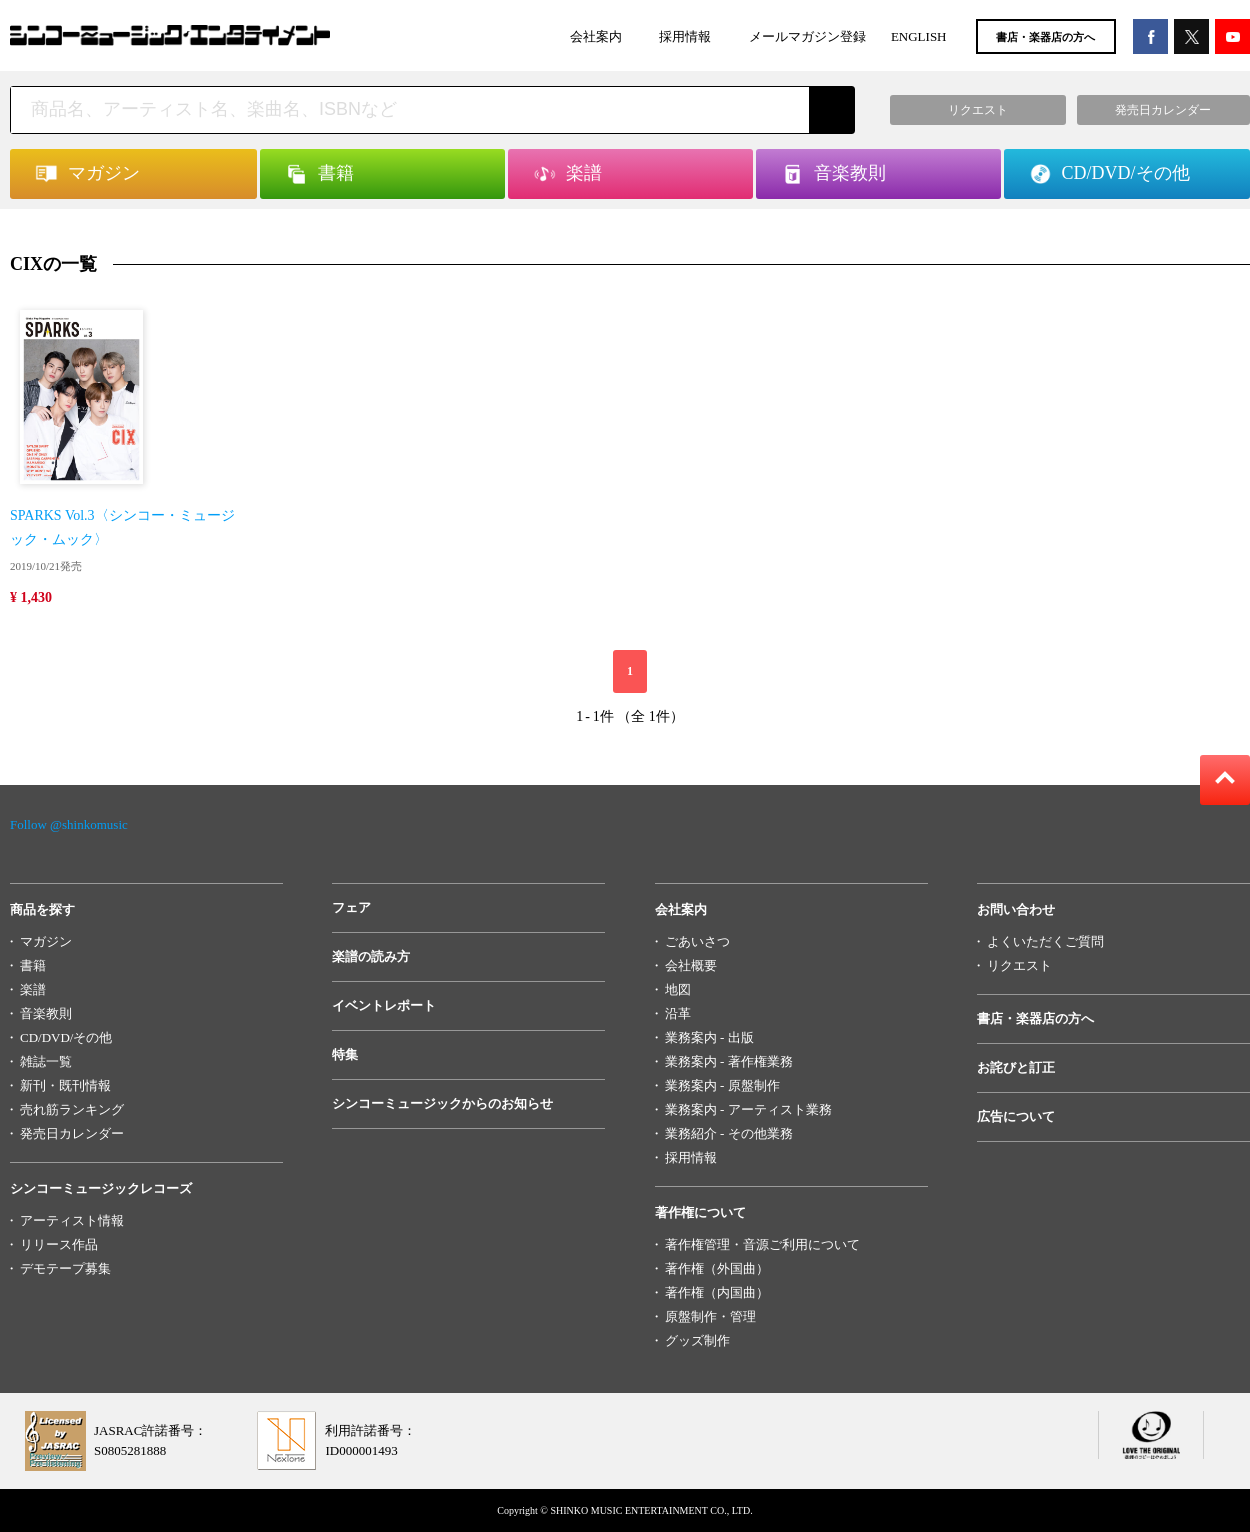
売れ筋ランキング (72, 1109)
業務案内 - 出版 (709, 1037)
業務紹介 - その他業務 (729, 1133)
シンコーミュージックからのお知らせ (442, 1103)
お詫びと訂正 (1016, 1067)
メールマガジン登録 (807, 36)
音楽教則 (46, 1013)
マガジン (46, 941)
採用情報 (685, 36)
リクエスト (1019, 965)
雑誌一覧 (46, 1061)
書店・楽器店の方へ (1045, 37)
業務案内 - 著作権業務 (729, 1061)
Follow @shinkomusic (69, 824)
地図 (678, 989)
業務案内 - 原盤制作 (722, 1085)
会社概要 (691, 965)
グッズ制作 (697, 1340)
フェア (351, 907)
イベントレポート (384, 1005)
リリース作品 (59, 1244)
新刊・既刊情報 (65, 1085)
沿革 (678, 1013)
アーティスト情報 (72, 1220)
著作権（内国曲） (717, 1292)
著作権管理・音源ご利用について (762, 1244)
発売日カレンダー (72, 1133)
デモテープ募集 (65, 1268)
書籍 (33, 965)
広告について (1016, 1116)
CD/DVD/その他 (66, 1037)
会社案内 (596, 36)
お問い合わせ (1016, 909)
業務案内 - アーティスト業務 (748, 1109)
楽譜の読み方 (371, 956)
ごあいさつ (697, 941)
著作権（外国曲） (717, 1268)
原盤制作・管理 (710, 1316)
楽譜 (33, 989)
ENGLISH (919, 36)
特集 (345, 1054)
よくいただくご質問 (1045, 941)
